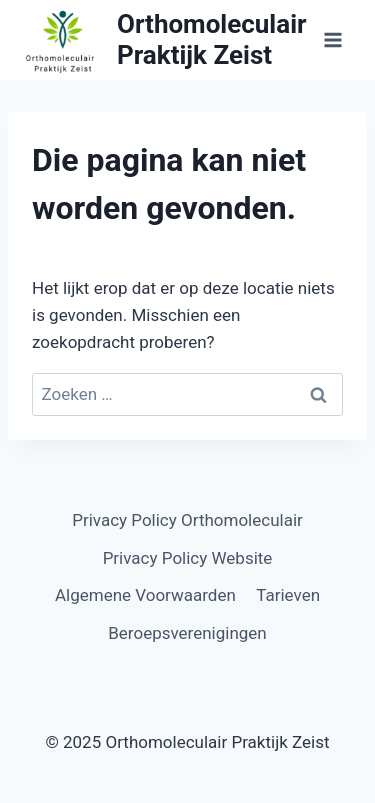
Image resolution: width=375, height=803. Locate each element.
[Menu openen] (332, 39)
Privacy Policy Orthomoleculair (187, 520)
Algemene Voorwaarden (145, 595)
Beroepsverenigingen (187, 633)
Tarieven (288, 595)
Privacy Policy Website (188, 558)
